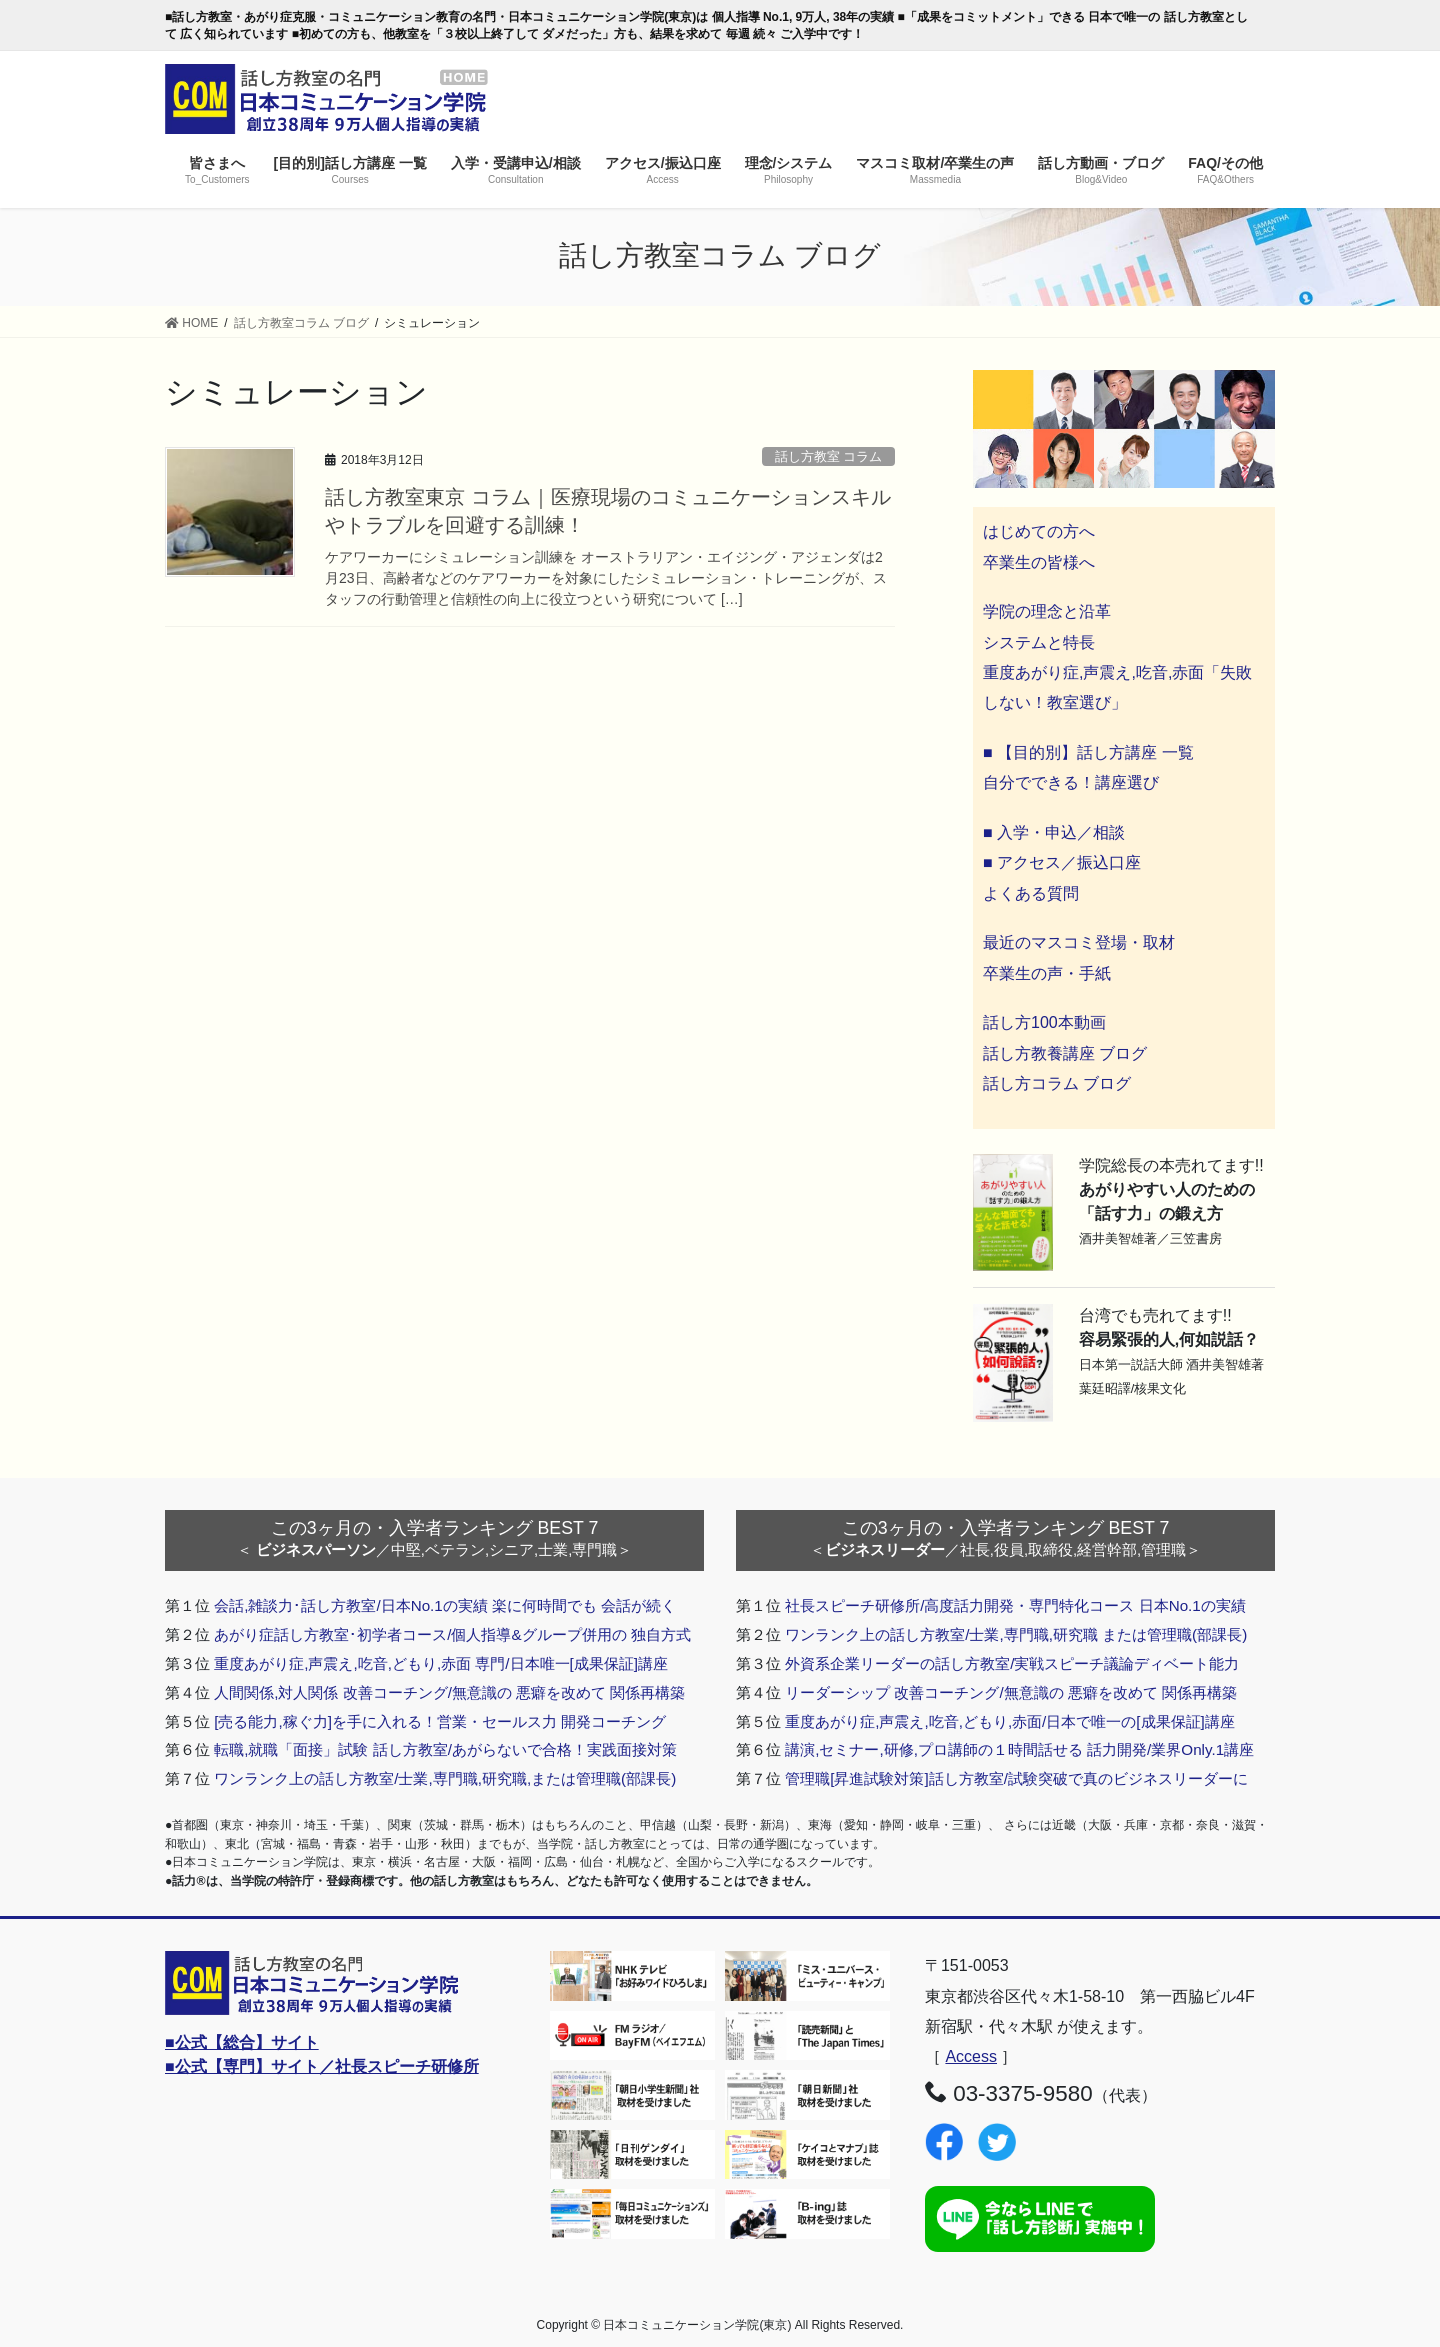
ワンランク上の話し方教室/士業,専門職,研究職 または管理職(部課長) (1016, 1634)
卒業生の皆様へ (1039, 562)
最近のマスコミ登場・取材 (1079, 942)
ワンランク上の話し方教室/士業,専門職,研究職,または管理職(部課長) (445, 1778)
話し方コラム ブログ (1057, 1083)
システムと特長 (1039, 642)
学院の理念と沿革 (1047, 611)
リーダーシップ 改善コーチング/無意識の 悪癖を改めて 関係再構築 (1011, 1692)
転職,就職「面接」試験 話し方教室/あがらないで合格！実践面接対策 (445, 1749)
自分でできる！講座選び (1071, 782)
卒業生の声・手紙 (1047, 973)
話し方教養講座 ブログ (1065, 1053)
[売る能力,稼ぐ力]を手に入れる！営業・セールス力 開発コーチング (440, 1721)
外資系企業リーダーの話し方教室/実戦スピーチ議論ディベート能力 (1012, 1663)
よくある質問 (1031, 893)
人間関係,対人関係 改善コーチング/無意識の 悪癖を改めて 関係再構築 (449, 1692)
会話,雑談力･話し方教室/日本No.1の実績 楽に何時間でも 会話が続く (445, 1605)
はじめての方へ (1039, 531)
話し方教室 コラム (829, 456)
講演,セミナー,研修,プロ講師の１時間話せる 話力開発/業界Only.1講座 (1019, 1749)
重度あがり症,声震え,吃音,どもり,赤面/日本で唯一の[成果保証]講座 (1010, 1721)
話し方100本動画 (1044, 1022)
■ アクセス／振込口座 (1062, 862)
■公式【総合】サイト (242, 2042)
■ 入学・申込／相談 (1054, 832)
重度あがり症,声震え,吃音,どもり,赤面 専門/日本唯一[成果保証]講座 (441, 1663)
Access (971, 2056)
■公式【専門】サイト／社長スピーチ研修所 (322, 2066)
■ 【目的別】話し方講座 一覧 (1088, 752)
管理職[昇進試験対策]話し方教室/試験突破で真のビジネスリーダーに (1016, 1778)
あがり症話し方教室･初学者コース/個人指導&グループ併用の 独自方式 (452, 1634)
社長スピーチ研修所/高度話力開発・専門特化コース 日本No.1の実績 (1015, 1605)
